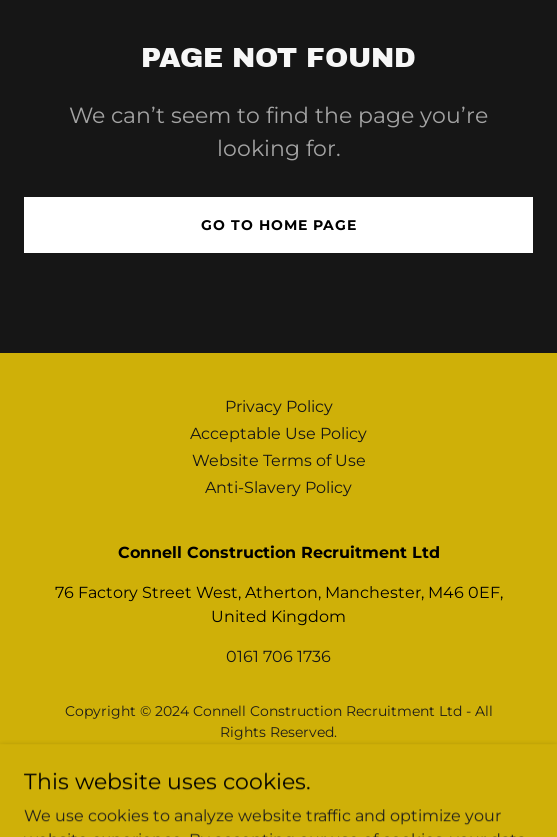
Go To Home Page (279, 225)
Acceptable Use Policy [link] (278, 433)
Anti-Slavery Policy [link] (278, 487)
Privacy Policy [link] (279, 406)
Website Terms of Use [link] (279, 460)
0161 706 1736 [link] (278, 656)
